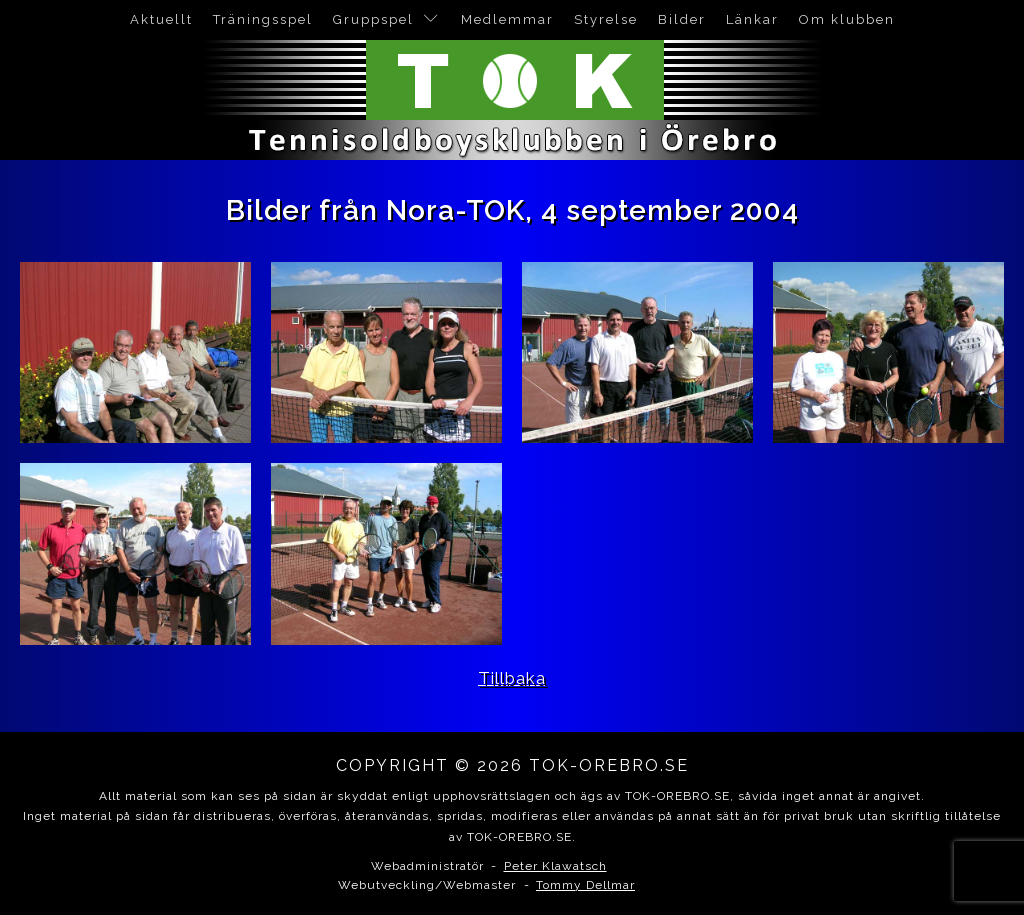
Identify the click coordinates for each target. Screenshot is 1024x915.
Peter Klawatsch (555, 866)
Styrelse (606, 19)
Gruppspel (373, 19)
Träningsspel (263, 19)
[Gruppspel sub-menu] (435, 20)
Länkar (752, 19)
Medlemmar (507, 19)
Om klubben (847, 19)
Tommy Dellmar (585, 885)
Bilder (682, 19)
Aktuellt (161, 19)
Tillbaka (512, 678)
